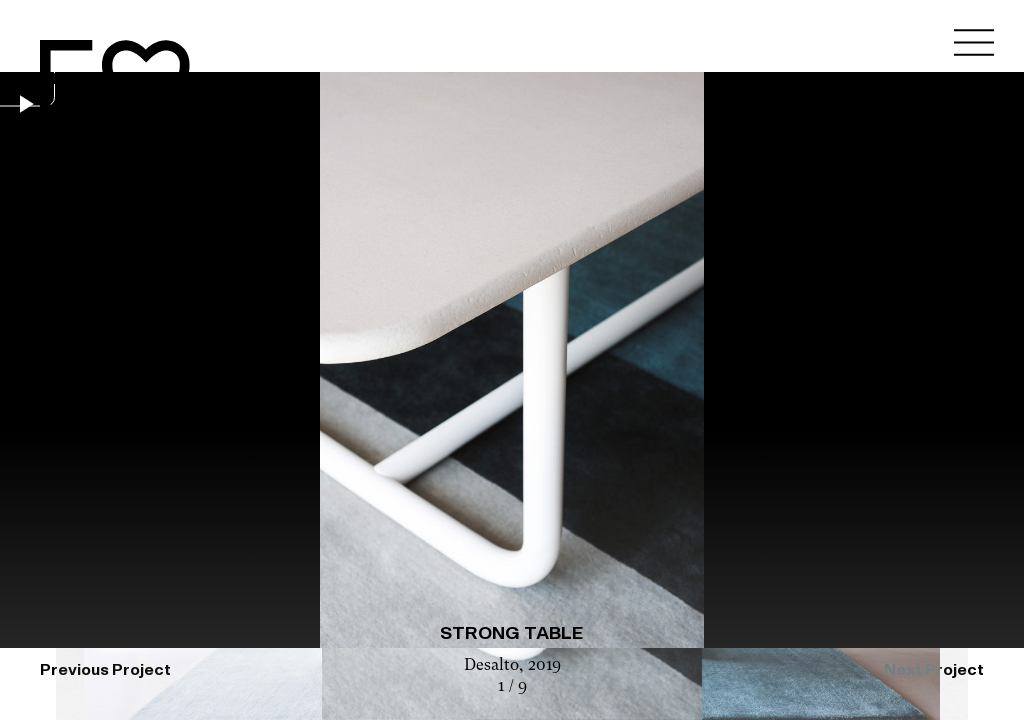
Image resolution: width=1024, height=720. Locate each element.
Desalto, (496, 666)
